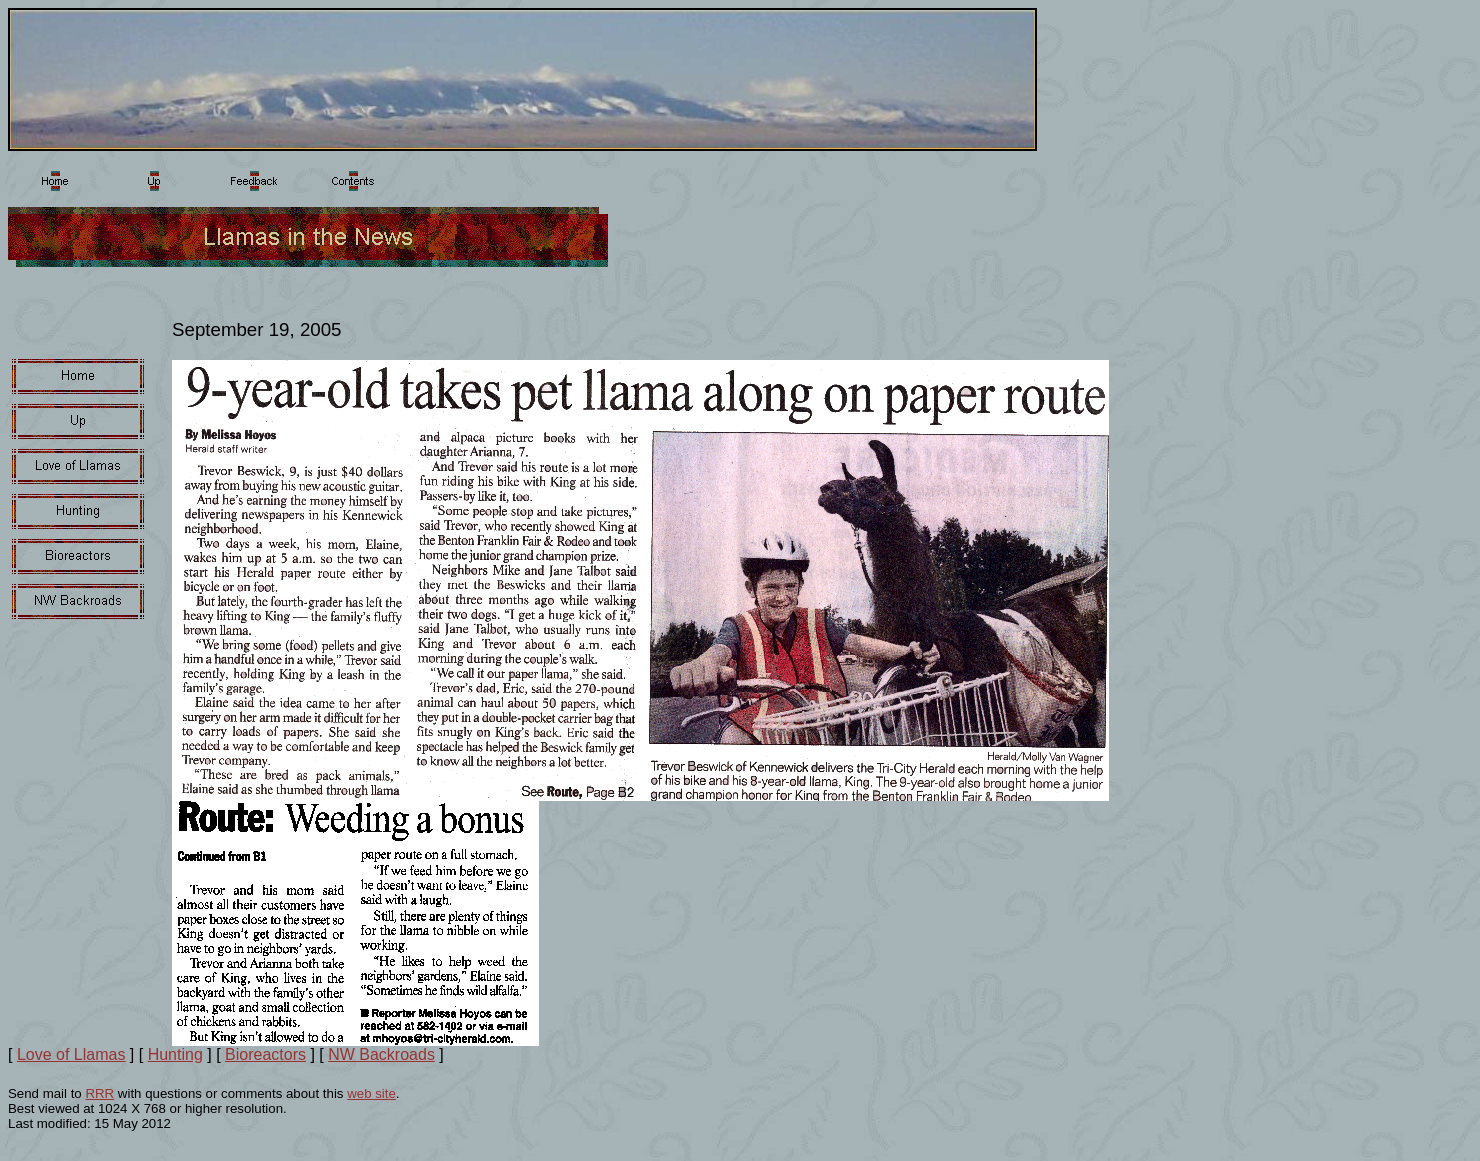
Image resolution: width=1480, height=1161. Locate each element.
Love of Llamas (71, 1054)
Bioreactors (265, 1054)
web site (371, 1093)
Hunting (175, 1054)
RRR (99, 1093)
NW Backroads (381, 1054)
